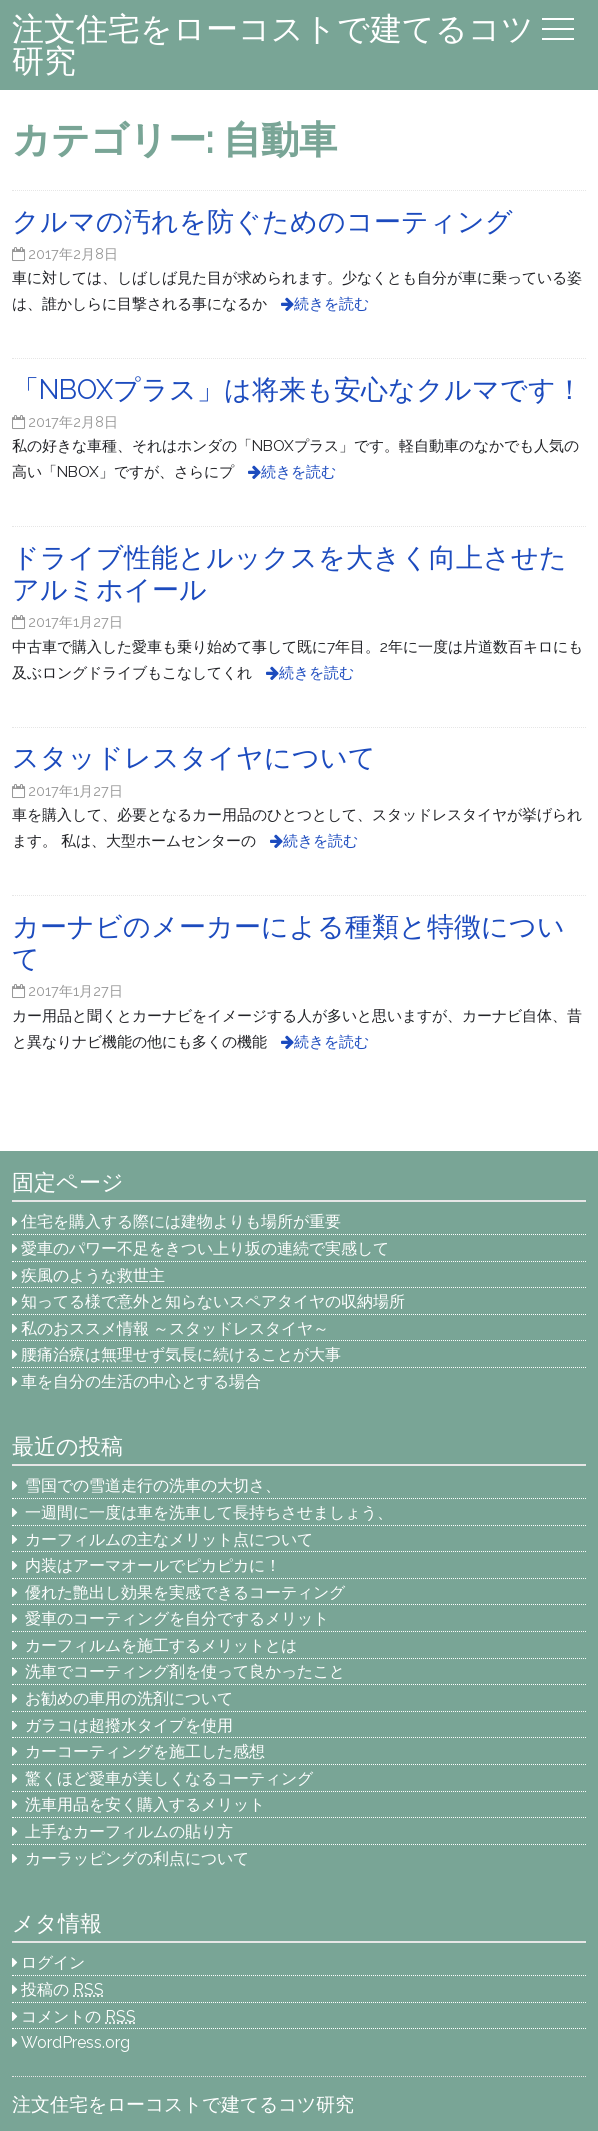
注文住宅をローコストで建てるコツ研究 (273, 44)
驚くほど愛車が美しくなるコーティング (169, 1778)
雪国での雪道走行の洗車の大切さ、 (153, 1485)
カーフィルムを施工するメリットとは (161, 1645)
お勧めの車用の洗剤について (129, 1698)
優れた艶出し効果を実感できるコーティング (185, 1592)
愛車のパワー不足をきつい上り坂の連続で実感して (205, 1248)
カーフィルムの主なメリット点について (169, 1539)
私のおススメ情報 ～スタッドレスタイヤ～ (175, 1328)
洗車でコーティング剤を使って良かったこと (185, 1671)
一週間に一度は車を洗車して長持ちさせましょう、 (217, 1512)
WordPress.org (75, 2042)
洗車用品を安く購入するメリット (145, 1804)
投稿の (62, 1989)
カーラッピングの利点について (137, 1858)
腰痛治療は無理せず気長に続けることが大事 (181, 1354)
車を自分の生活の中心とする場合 (141, 1381)
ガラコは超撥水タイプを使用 (129, 1725)
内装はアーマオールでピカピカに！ (153, 1565)
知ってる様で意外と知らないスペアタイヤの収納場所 (213, 1301)
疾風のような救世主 (93, 1275)
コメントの (78, 2016)
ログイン (53, 1962)
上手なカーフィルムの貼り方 (129, 1831)
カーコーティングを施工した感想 (145, 1751)
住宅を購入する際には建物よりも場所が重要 (181, 1221)
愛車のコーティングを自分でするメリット (177, 1618)
